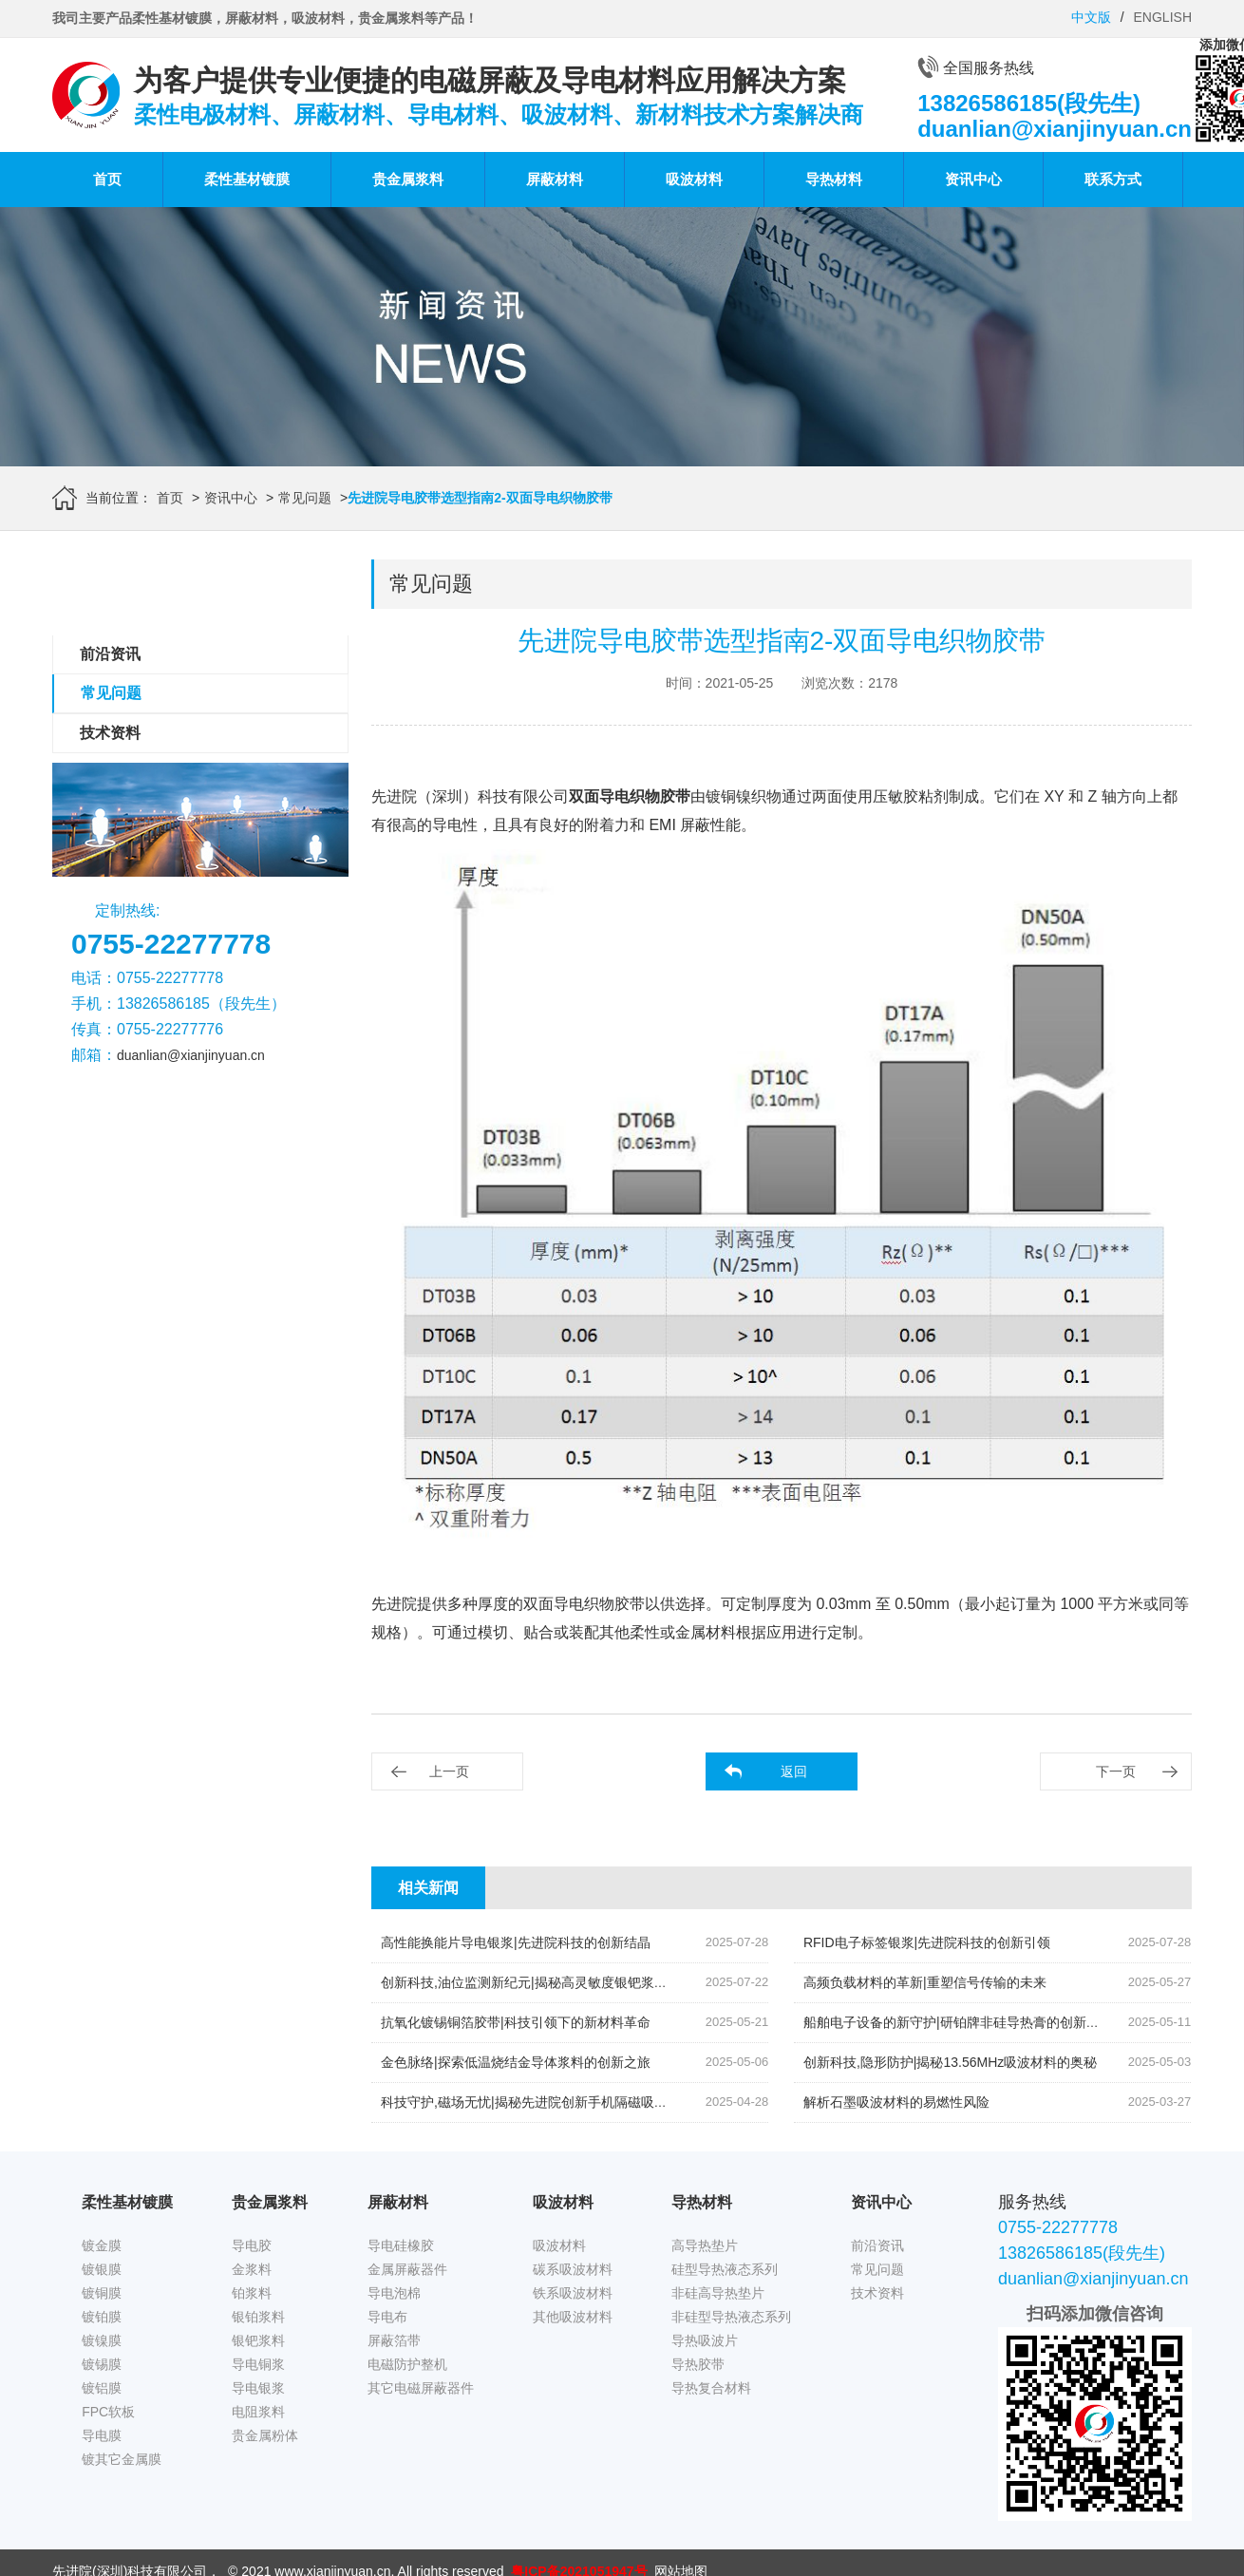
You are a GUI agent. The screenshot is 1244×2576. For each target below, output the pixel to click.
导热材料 (833, 179)
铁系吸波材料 (573, 2293)
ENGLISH (1163, 17)
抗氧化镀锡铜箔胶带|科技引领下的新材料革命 (515, 2022)
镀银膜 (102, 2269)
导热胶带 (698, 2364)
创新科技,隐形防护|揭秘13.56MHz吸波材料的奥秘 (950, 2062)
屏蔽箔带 (394, 2340)
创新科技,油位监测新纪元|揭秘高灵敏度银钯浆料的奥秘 (544, 1982)
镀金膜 (102, 2245)
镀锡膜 (102, 2364)
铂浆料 (252, 2293)
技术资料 (110, 733)
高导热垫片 (704, 2245)
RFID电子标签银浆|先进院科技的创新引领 (926, 1942)
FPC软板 (108, 2411)
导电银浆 (258, 2388)
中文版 (1091, 17)
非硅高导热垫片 (717, 2293)
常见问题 (304, 497)
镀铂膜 (102, 2316)
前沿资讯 (110, 654)
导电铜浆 (258, 2364)
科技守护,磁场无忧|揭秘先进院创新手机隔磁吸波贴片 (537, 2102)
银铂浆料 (258, 2316)
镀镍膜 (102, 2340)
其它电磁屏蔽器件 (421, 2388)
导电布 (387, 2316)
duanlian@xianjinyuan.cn (191, 1055)
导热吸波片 (704, 2340)
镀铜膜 (102, 2293)
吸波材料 (694, 179)
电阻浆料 (258, 2411)
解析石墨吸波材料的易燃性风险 (896, 2102)
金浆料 (252, 2269)
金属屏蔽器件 (407, 2269)
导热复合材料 (711, 2388)
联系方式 (1112, 179)
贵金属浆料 (407, 179)
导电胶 (252, 2245)
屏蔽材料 (554, 179)
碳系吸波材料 (573, 2269)
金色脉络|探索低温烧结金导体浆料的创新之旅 (515, 2062)
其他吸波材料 (573, 2316)
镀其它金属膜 (121, 2459)
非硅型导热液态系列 (731, 2316)
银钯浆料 (258, 2340)
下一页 (1116, 1771)
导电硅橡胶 (401, 2245)
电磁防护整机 (407, 2364)
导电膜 (102, 2435)
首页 (107, 179)
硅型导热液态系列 (724, 2269)
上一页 (449, 1771)
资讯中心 (973, 179)
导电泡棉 (394, 2293)
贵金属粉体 (265, 2435)
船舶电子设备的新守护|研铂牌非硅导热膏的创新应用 (958, 2022)
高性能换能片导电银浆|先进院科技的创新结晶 (515, 1942)
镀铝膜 (102, 2388)
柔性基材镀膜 (247, 179)
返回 (794, 1771)
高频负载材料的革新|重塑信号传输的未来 (924, 1982)
